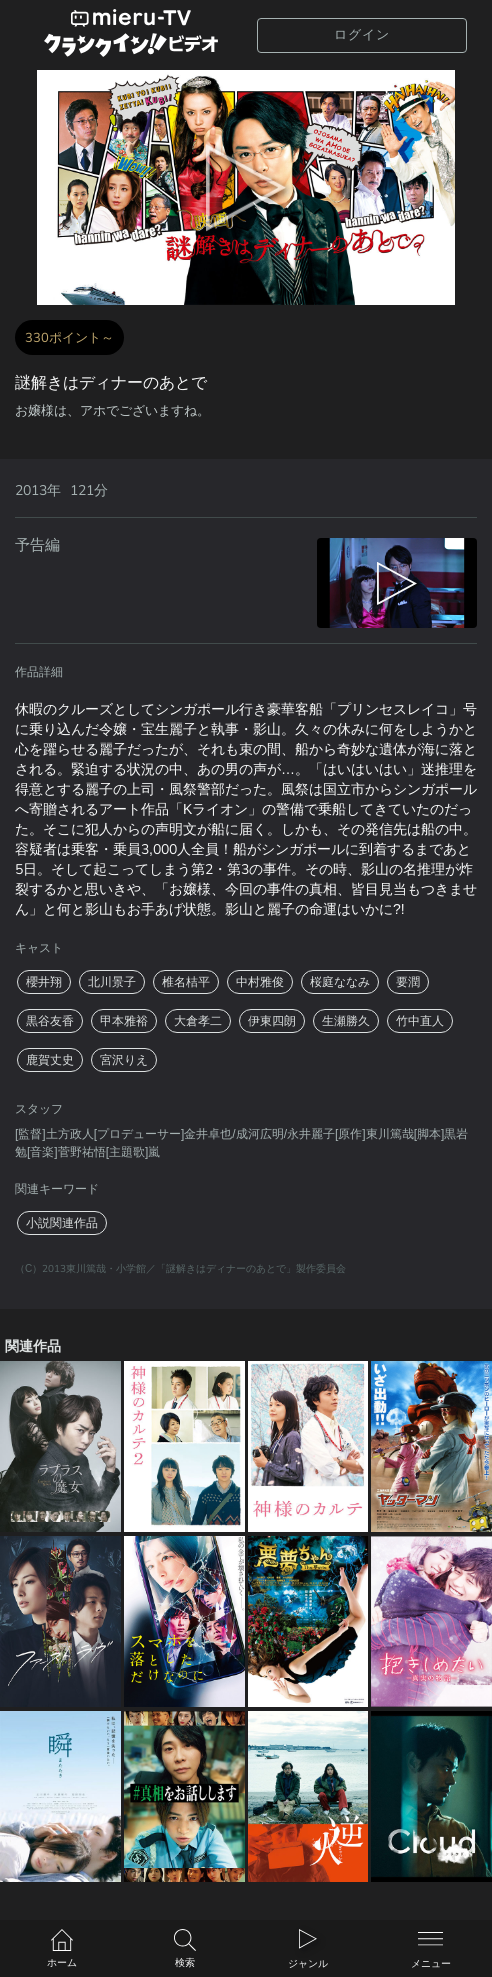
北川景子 (112, 982)
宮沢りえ (124, 1060)
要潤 (408, 982)
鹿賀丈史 (50, 1060)
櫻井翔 (44, 982)
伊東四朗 (272, 1021)
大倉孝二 (198, 1021)
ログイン (362, 35)
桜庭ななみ (340, 982)
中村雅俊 (260, 982)
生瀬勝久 (346, 1021)
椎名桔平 (186, 982)
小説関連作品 (62, 1223)
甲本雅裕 (124, 1021)
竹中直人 (420, 1021)
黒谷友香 (50, 1021)
